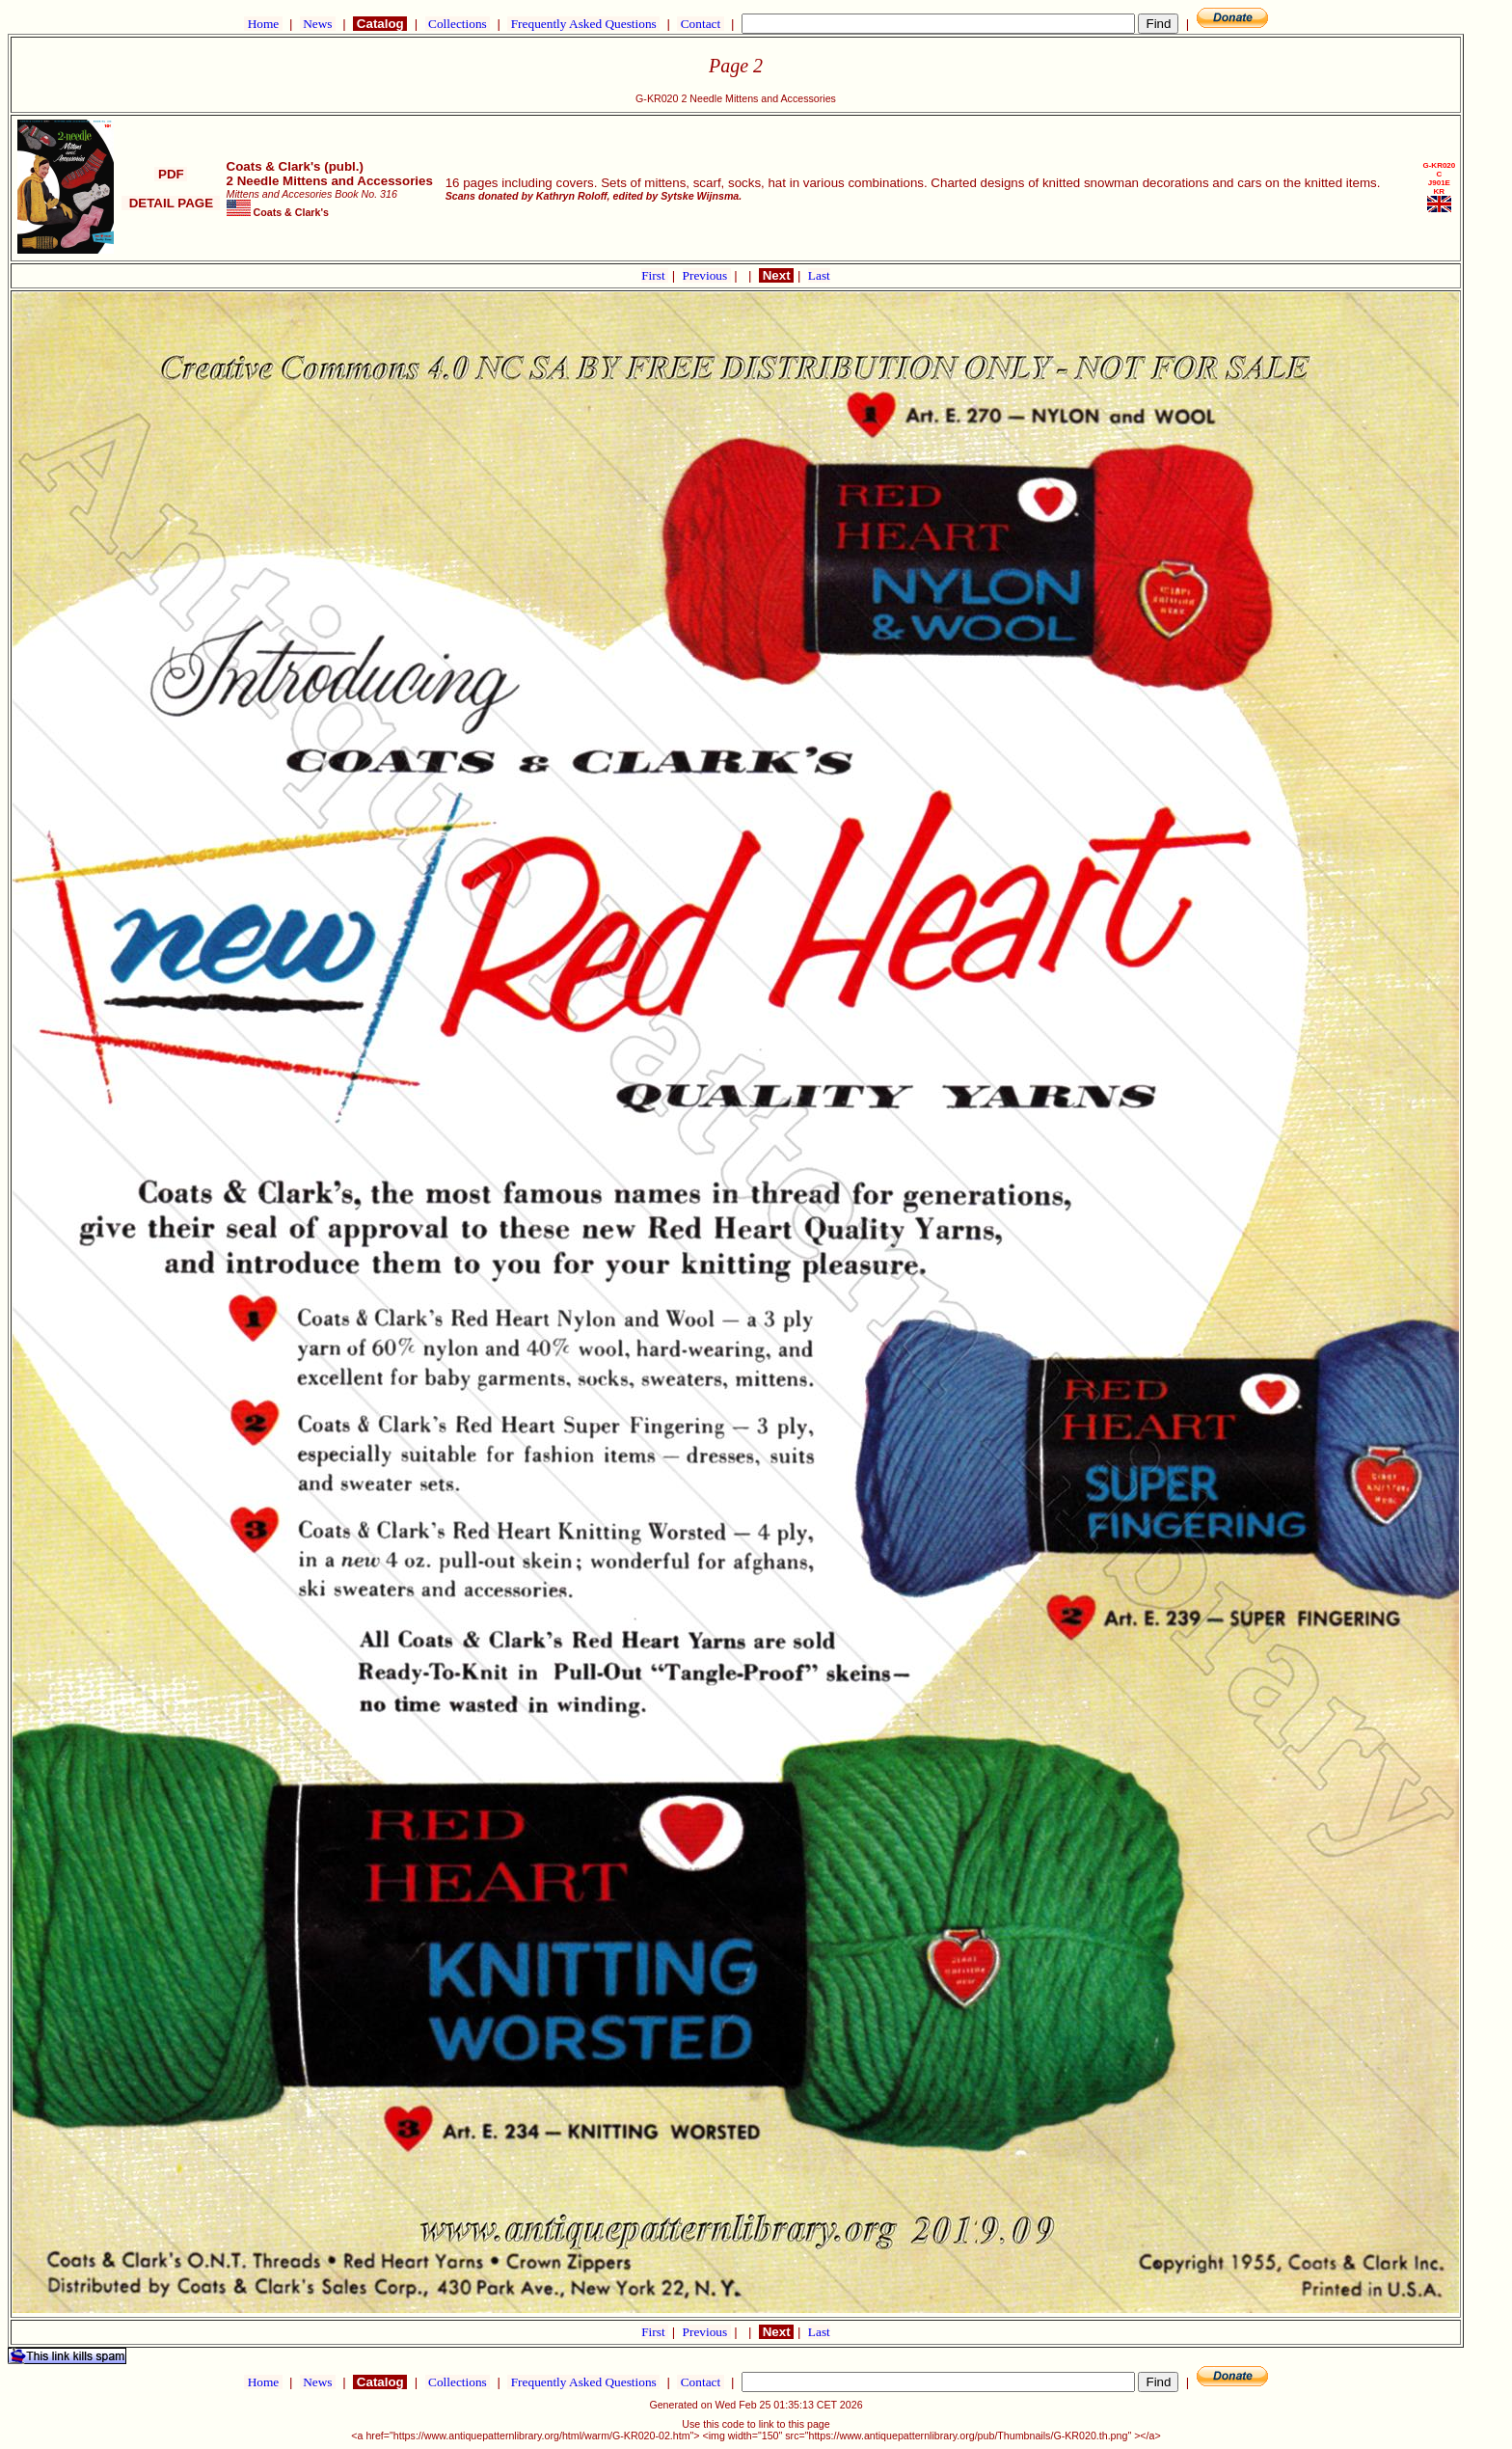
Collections (457, 23)
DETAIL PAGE (171, 203)
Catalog (380, 23)
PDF (170, 174)
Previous (707, 275)
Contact (700, 23)
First (654, 275)
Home (263, 23)
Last (819, 275)
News (318, 23)
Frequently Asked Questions (583, 23)
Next (776, 275)
